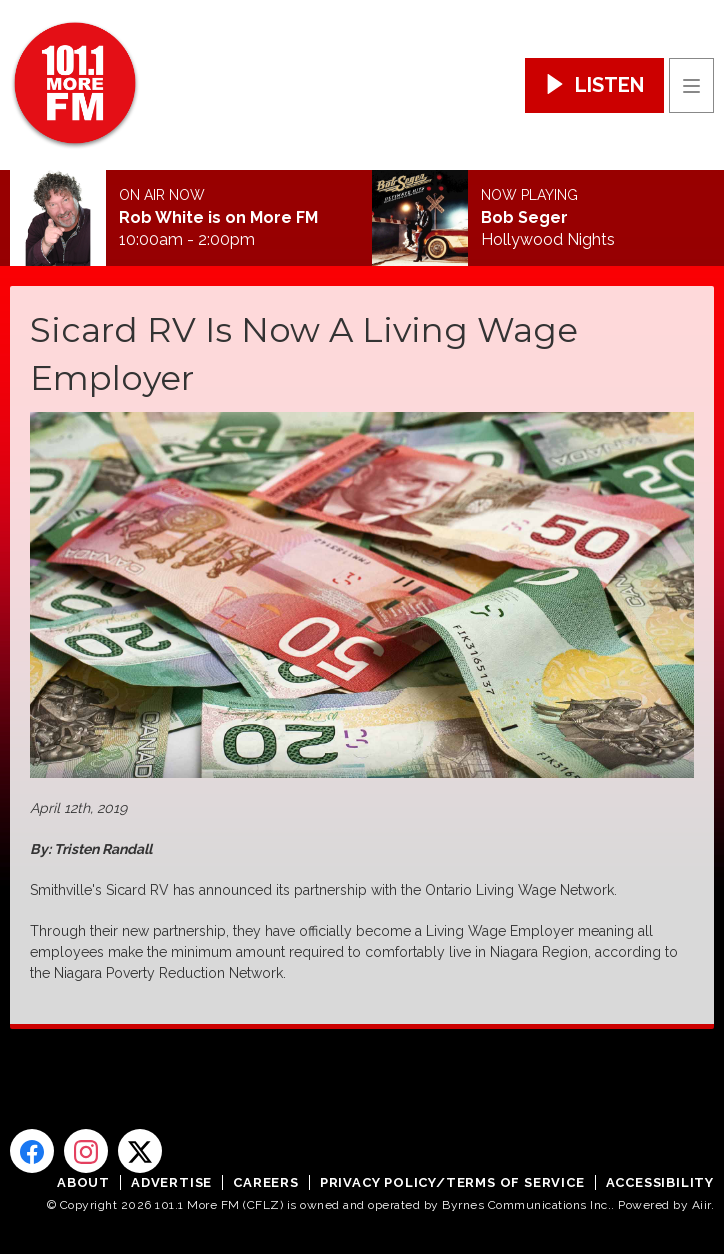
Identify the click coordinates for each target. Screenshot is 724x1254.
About (83, 1182)
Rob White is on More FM (218, 218)
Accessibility (660, 1182)
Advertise (171, 1182)
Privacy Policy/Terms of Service (452, 1182)
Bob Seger (524, 218)
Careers (266, 1182)
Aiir (701, 1205)
